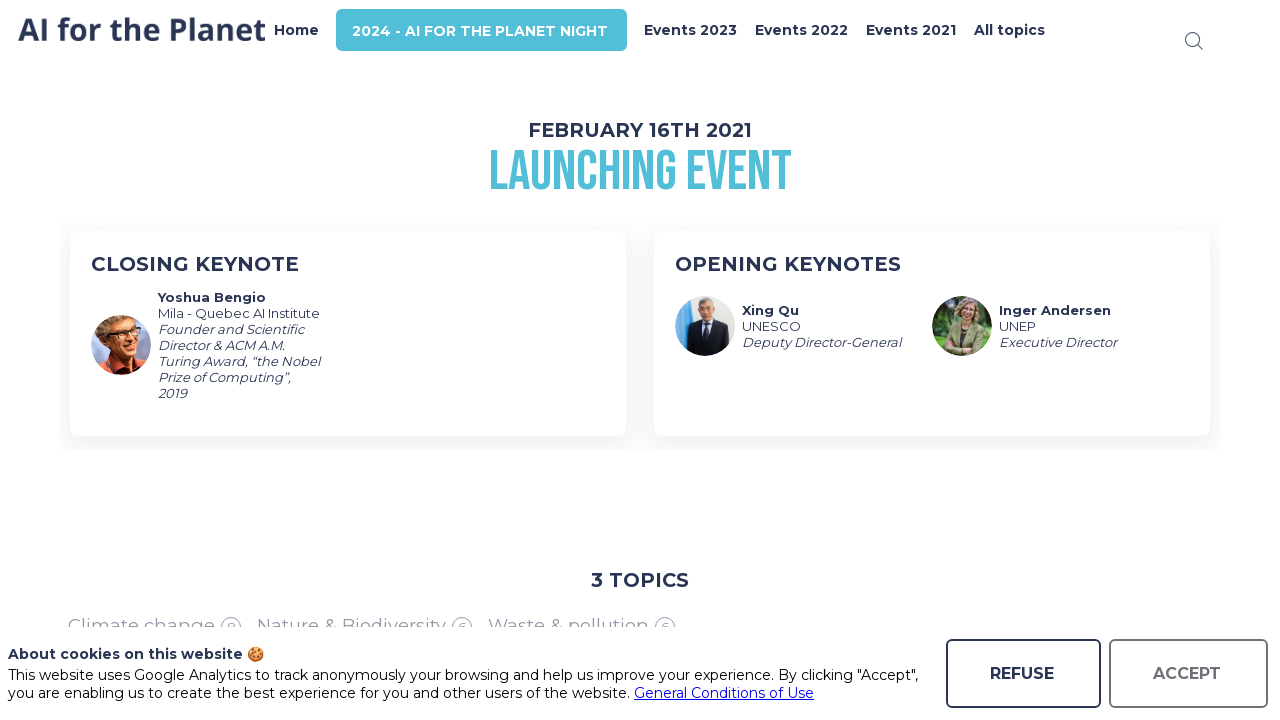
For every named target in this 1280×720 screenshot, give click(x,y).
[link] (323, 30)
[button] (508, 30)
